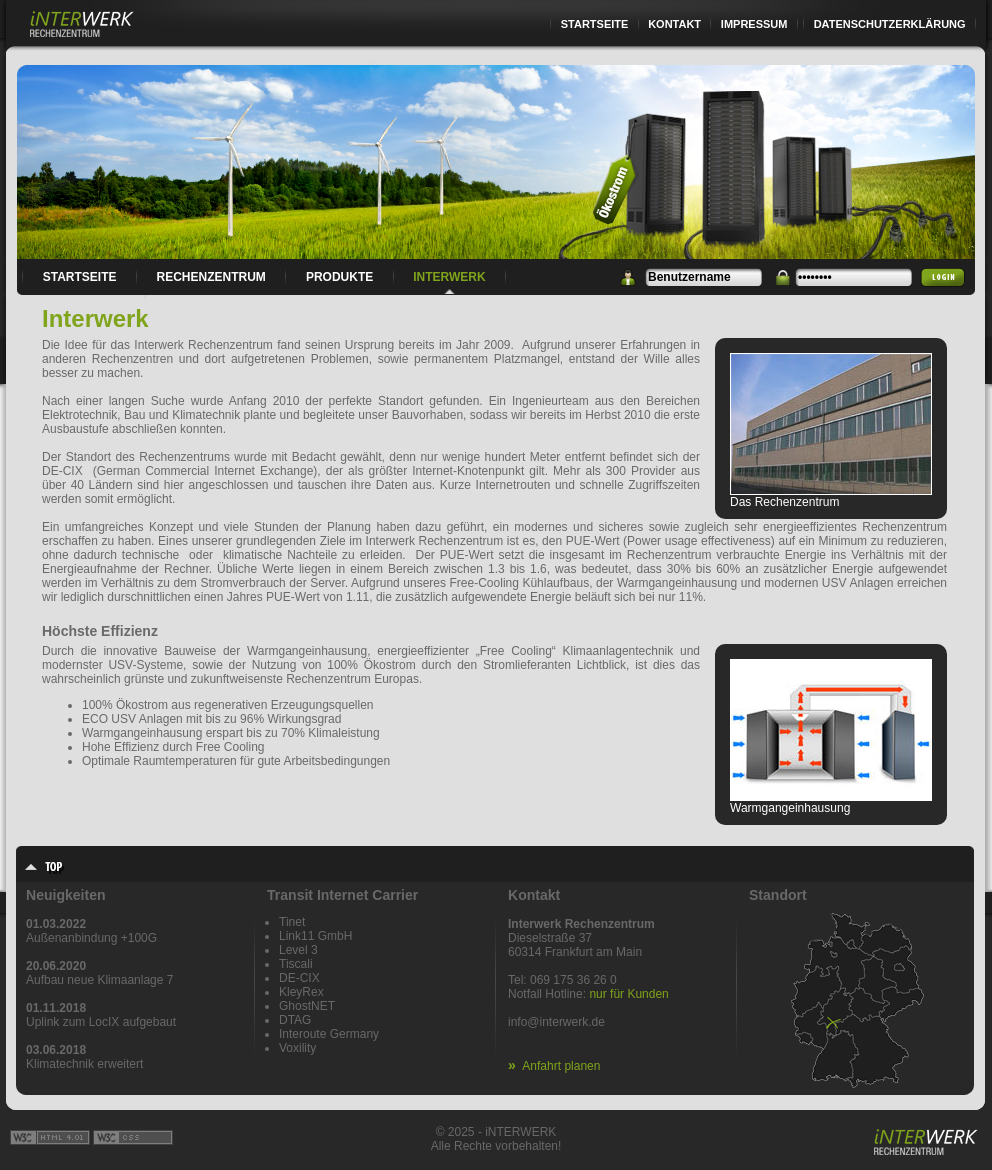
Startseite (595, 24)
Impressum (754, 24)
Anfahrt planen (561, 1066)
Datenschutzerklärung (890, 24)
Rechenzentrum (211, 277)
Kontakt (674, 24)
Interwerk (449, 277)
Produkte (339, 277)
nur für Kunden (628, 994)
